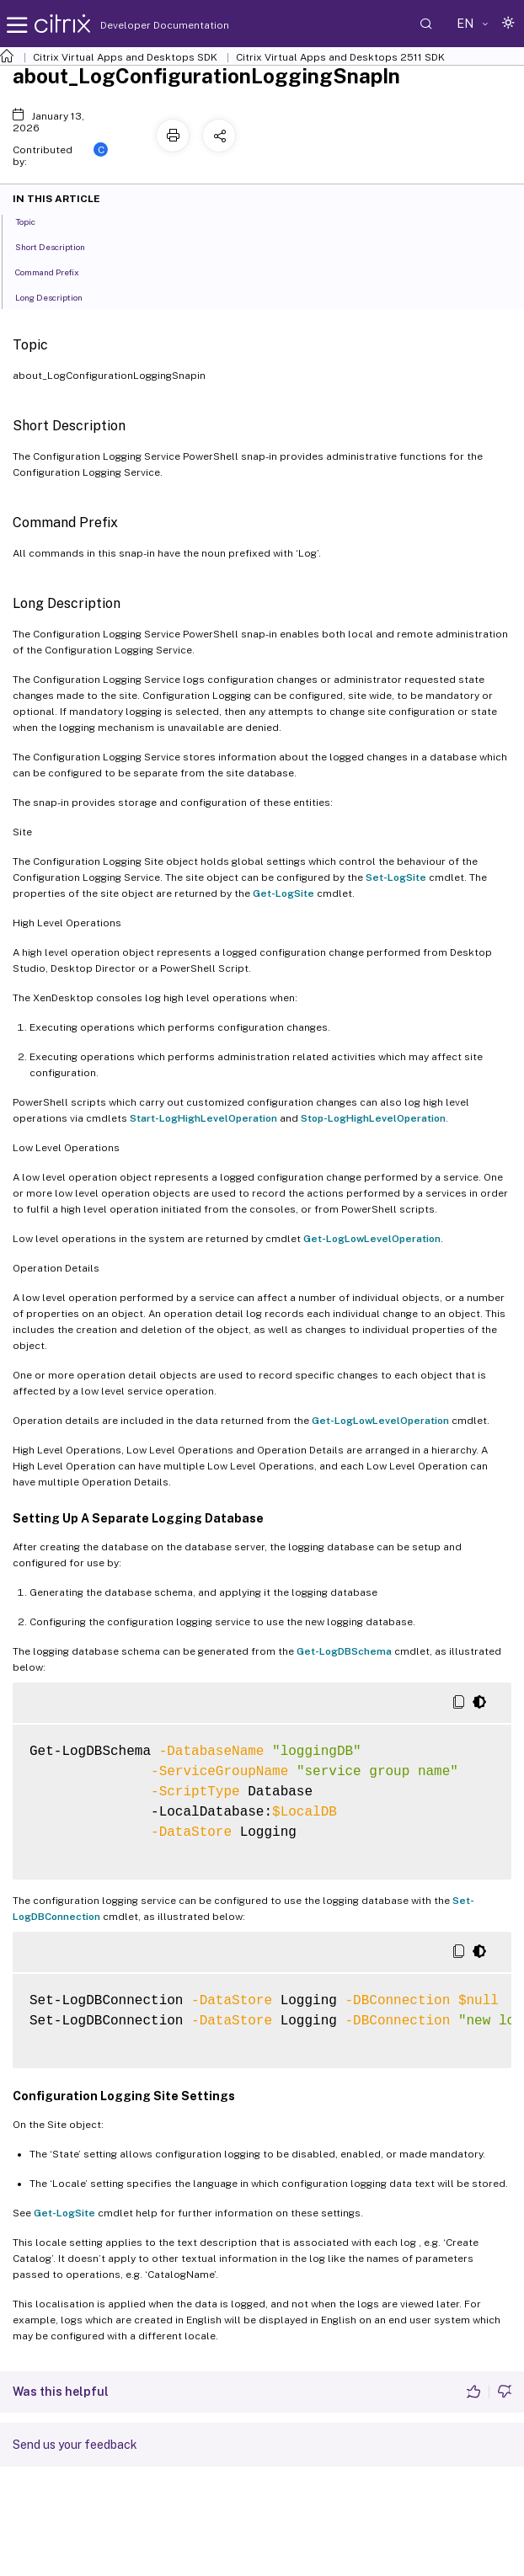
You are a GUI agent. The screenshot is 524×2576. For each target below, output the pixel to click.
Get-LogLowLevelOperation (372, 1239)
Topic (34, 221)
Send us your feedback (75, 2444)
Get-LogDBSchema (344, 1651)
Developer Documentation (138, 25)
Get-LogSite (283, 893)
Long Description (58, 296)
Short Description (59, 246)
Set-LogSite (396, 877)
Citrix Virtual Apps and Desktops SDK (125, 57)
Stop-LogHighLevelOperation (373, 1118)
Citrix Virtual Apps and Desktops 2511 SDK (340, 57)
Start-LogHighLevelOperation (203, 1118)
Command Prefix (56, 271)
